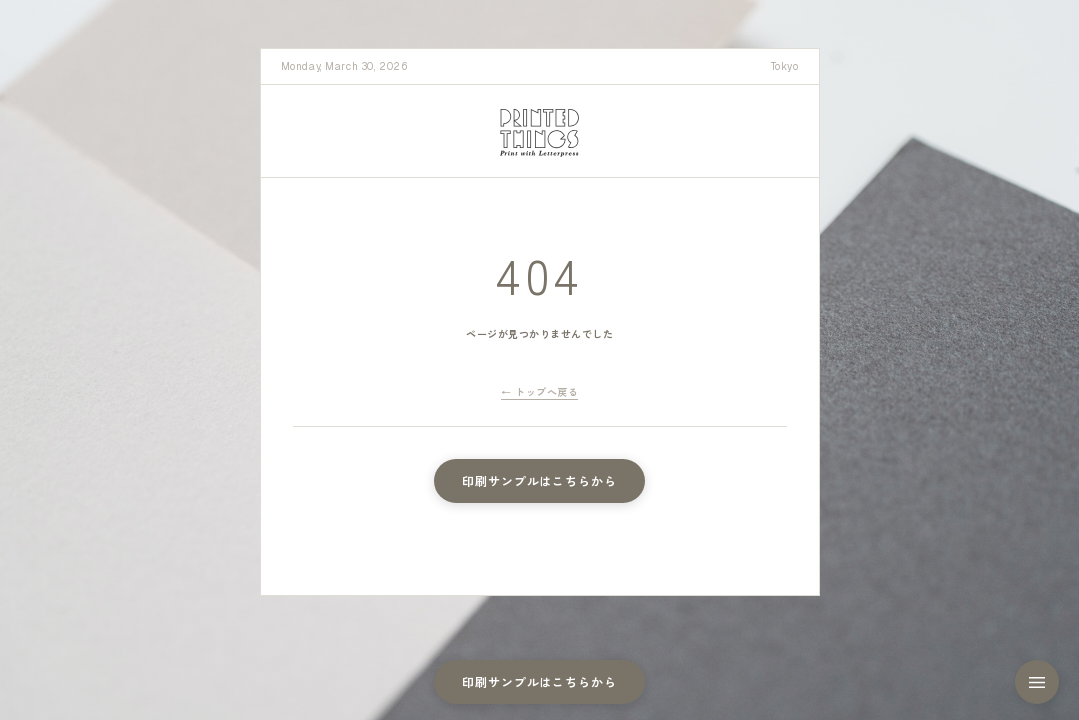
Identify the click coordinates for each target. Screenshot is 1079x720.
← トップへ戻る (539, 391)
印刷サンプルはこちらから (540, 480)
